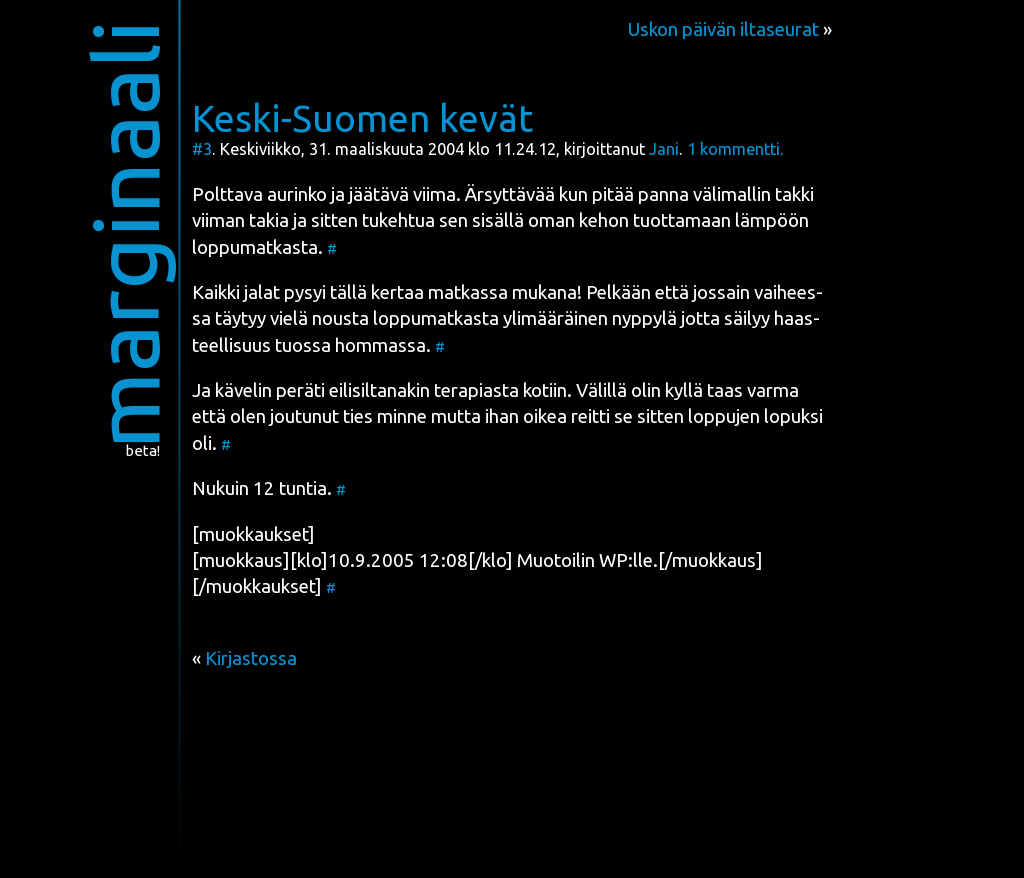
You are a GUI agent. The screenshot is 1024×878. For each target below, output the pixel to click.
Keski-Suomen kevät (362, 118)
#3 (202, 149)
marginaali (125, 234)
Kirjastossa (251, 658)
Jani (664, 149)
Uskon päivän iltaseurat (723, 29)
